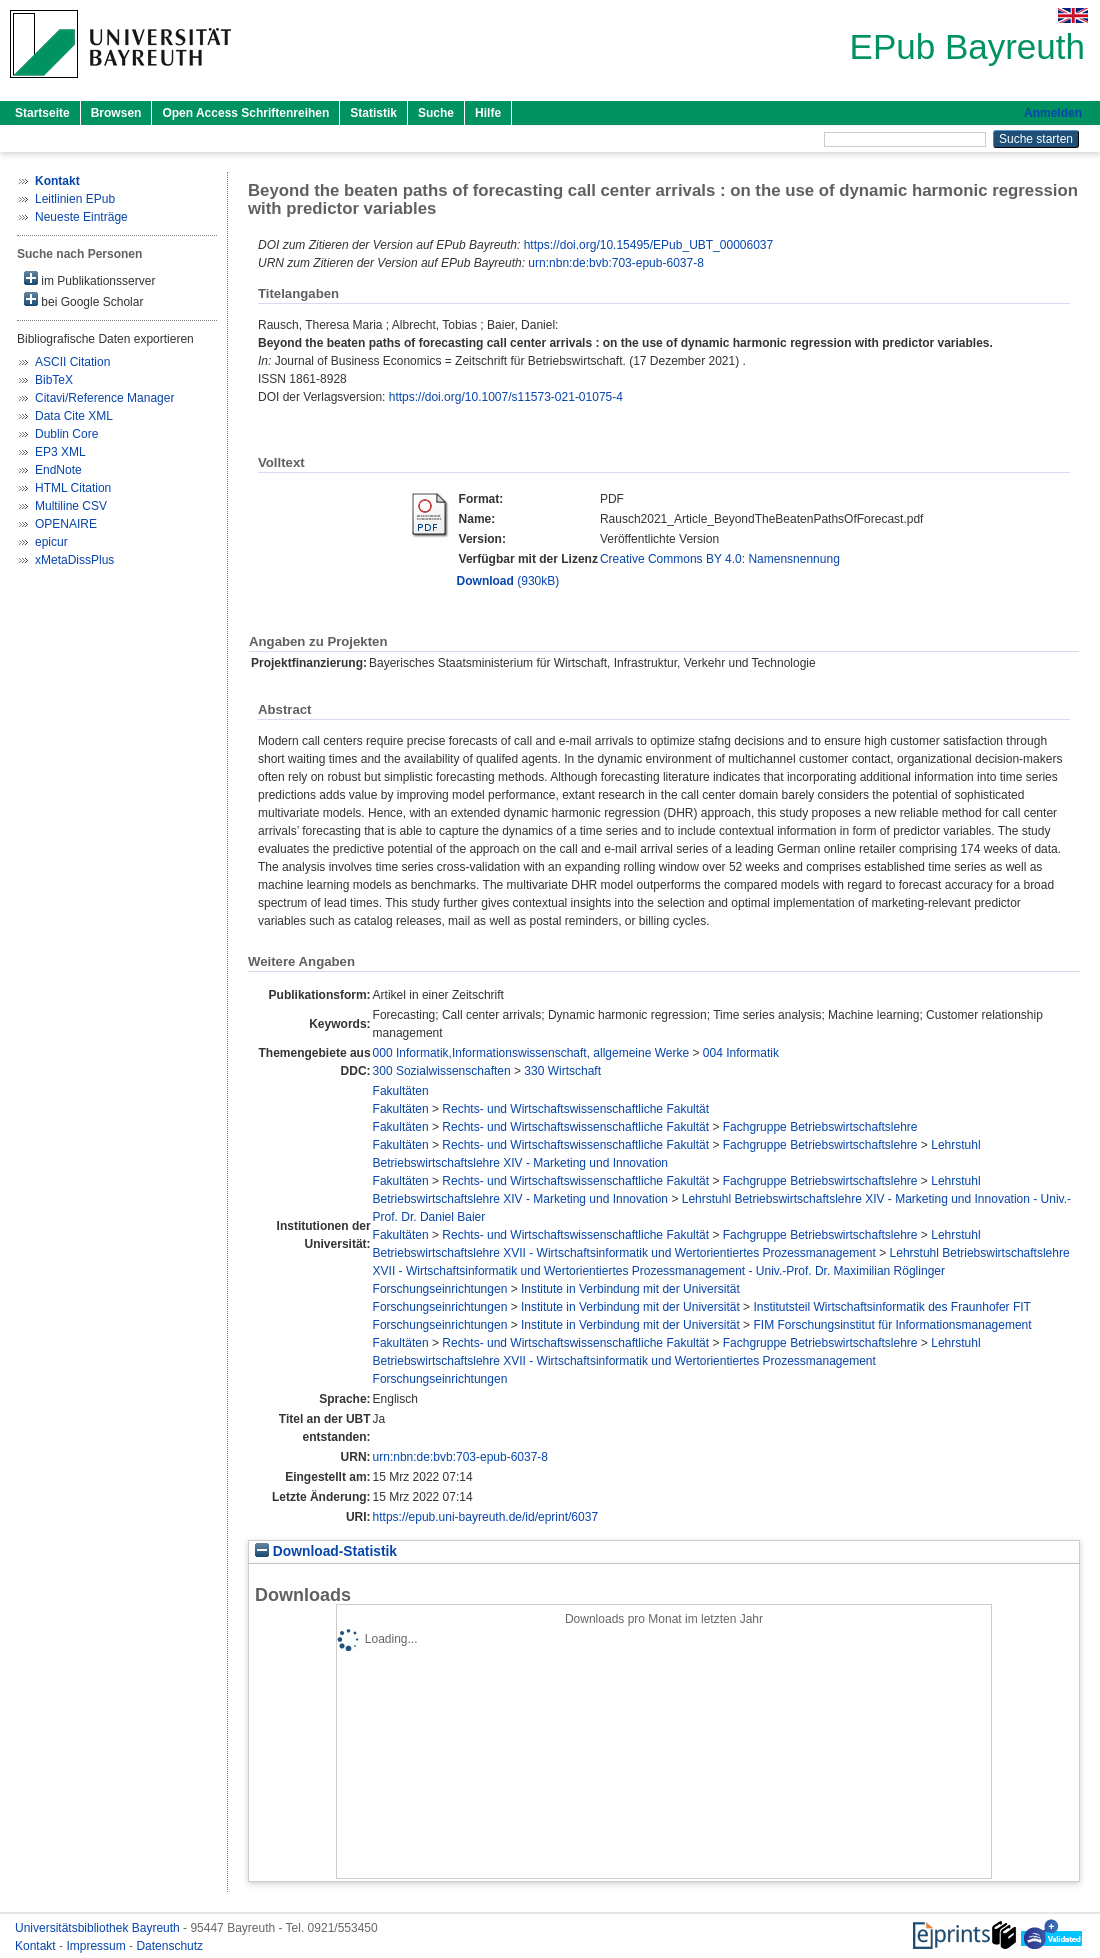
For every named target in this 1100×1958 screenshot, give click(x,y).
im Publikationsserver (89, 279)
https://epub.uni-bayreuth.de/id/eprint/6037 (486, 1517)
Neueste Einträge (81, 217)
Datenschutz (169, 1946)
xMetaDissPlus (74, 560)
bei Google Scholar (83, 300)
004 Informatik (741, 1053)
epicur (51, 542)
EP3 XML (60, 452)
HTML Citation (73, 488)
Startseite (42, 113)
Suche (436, 113)
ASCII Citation (72, 362)
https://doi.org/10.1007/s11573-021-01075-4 (506, 397)
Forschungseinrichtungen (440, 1289)
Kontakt (37, 1946)
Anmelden (1053, 113)
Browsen (116, 113)
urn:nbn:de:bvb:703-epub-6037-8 (615, 263)
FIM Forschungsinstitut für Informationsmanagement (892, 1325)
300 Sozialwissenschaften (442, 1071)
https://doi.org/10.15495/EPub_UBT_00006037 (649, 245)
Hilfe (488, 113)
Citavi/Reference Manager (104, 398)
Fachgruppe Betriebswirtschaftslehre (820, 1127)
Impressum (97, 1946)
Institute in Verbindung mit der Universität (630, 1289)
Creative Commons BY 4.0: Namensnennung (720, 559)
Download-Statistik (326, 1551)
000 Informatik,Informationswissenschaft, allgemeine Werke (531, 1053)
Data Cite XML (74, 416)
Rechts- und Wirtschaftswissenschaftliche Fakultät (575, 1109)
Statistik (373, 113)
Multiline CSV (71, 506)
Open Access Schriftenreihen (245, 113)
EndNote (58, 470)
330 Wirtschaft (562, 1071)
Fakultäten (401, 1091)
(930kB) (508, 581)
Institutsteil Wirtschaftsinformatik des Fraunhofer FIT (891, 1307)
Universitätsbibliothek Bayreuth (99, 1928)
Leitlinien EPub (75, 199)
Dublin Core (66, 434)
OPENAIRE (66, 524)
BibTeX (54, 380)
